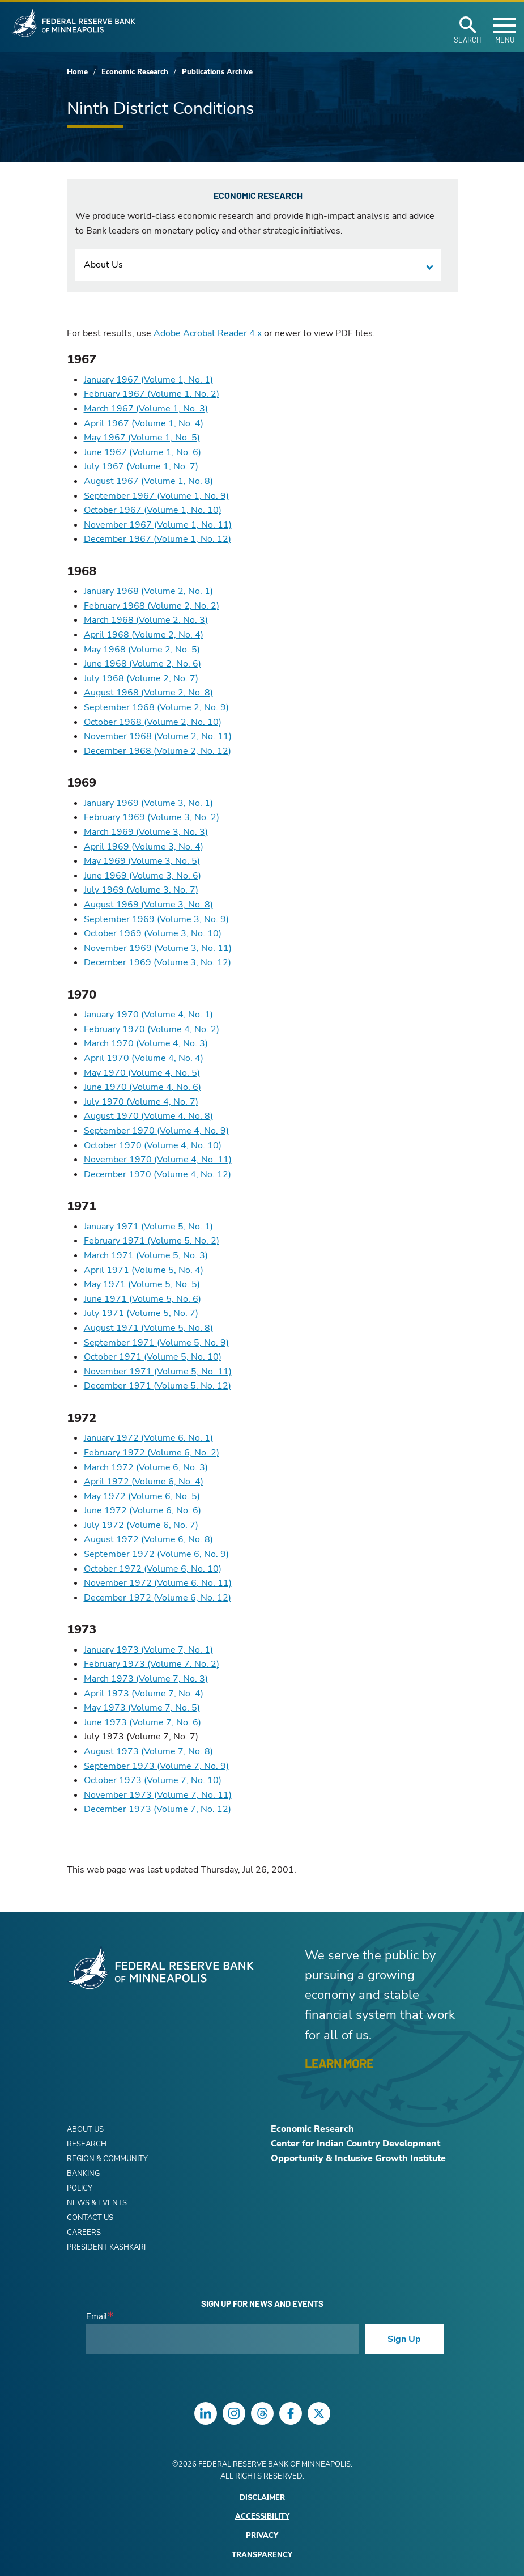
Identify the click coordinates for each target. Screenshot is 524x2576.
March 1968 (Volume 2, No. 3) (146, 620)
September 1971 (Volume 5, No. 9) (156, 1342)
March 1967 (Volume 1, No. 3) (146, 408)
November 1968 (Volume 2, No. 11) (158, 736)
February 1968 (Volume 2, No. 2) (151, 606)
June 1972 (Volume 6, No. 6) (142, 1510)
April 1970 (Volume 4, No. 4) (143, 1058)
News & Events (97, 2203)
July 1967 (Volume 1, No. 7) (141, 466)
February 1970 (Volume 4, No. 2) (151, 1029)
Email (96, 2316)
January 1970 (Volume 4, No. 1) (148, 1014)
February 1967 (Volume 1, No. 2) (151, 394)
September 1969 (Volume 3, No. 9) (156, 919)
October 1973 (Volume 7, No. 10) (152, 1780)
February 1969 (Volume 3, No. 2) (151, 817)
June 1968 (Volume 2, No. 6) (142, 663)
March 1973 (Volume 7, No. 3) (146, 1679)
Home (77, 72)
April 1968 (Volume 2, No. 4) (143, 635)
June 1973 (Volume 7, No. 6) (142, 1722)
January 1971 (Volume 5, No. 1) (148, 1226)
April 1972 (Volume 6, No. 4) (143, 1481)
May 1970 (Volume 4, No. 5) (142, 1073)
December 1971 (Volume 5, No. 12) (157, 1386)
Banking (83, 2173)
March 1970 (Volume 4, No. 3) (146, 1043)
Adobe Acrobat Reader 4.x (208, 333)
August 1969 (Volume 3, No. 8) (148, 904)
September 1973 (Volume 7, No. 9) (156, 1766)
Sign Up (404, 2339)
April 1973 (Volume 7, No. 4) (143, 1693)
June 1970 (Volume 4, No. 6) (142, 1087)
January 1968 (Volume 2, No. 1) (148, 591)
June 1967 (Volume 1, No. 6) (142, 452)
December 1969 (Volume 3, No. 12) (157, 962)
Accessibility (262, 2516)
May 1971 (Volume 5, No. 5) (142, 1284)
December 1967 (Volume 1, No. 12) (157, 539)
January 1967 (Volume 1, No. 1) (148, 380)
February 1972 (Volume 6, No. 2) (151, 1452)
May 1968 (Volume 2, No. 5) (142, 649)
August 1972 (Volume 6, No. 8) (148, 1539)
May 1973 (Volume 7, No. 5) (142, 1707)
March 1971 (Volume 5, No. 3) (146, 1255)
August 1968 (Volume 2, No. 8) (148, 692)
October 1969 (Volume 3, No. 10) (152, 933)
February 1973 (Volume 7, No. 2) (151, 1664)
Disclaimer (262, 2498)
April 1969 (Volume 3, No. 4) (143, 847)
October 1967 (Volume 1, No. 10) (152, 510)
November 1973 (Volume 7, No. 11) (158, 1795)
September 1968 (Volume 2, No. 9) (156, 707)
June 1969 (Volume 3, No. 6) (142, 875)
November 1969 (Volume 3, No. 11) (158, 948)
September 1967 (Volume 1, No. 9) (156, 496)
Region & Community (107, 2159)
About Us (103, 264)
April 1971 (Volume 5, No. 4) (143, 1270)
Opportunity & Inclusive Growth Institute (358, 2158)
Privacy (262, 2536)
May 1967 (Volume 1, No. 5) (142, 437)
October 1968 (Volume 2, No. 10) (152, 722)
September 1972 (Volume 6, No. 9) (156, 1554)
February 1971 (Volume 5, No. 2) (151, 1240)
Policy (79, 2188)
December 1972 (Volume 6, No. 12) (157, 1598)
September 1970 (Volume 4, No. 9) (156, 1130)
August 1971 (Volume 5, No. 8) (148, 1328)
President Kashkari (106, 2247)
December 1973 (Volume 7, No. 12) (157, 1809)
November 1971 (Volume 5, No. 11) (158, 1371)
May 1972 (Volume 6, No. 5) (142, 1496)
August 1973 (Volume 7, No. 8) (148, 1751)
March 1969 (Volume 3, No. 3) (146, 832)
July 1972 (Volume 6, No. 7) (141, 1525)
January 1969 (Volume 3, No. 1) (148, 803)
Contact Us (90, 2218)
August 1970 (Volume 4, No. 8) (148, 1116)
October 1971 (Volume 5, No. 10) (152, 1357)
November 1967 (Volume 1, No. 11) (158, 525)
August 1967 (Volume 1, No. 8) (148, 481)
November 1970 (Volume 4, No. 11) (158, 1159)
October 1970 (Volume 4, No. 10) (152, 1145)
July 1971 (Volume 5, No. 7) (141, 1313)
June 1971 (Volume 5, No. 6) (142, 1299)
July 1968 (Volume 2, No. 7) (141, 678)
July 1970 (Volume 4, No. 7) (141, 1102)
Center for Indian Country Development (355, 2143)
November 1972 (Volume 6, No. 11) (158, 1583)
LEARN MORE (339, 2063)
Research (86, 2144)
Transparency (262, 2555)
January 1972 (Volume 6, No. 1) (148, 1438)
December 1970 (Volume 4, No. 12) (157, 1174)
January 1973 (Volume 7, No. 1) (148, 1650)
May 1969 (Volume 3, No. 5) (142, 861)
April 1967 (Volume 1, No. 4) (143, 423)
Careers (84, 2232)
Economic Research (134, 72)
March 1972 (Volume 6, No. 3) (146, 1467)
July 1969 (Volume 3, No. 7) (141, 890)
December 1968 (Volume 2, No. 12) (157, 751)
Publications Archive (217, 72)
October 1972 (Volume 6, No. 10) (152, 1569)
